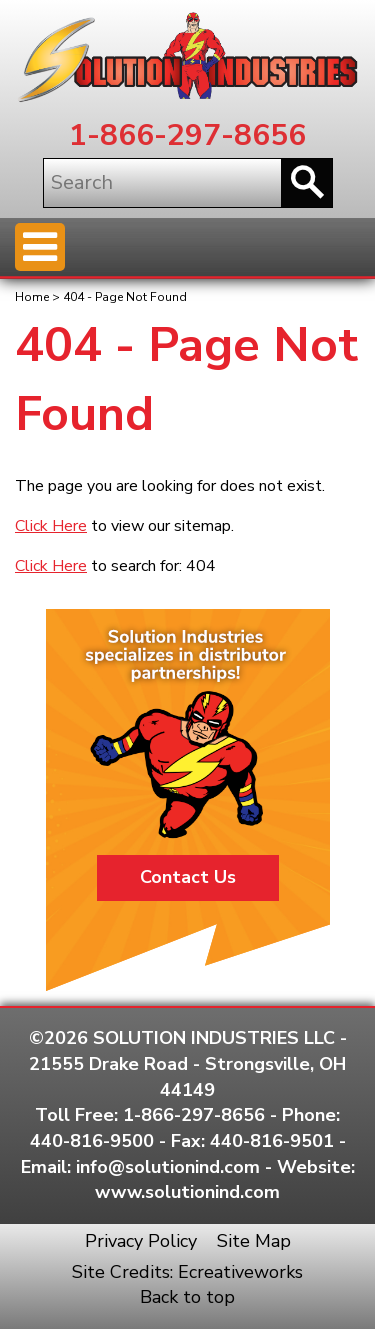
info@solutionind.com (168, 1167)
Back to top (187, 1297)
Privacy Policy (141, 1241)
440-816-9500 (92, 1141)
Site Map (254, 1241)
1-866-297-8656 (187, 135)
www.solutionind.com (187, 1192)
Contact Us (188, 877)
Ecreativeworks (240, 1272)
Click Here (51, 526)
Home (32, 297)
